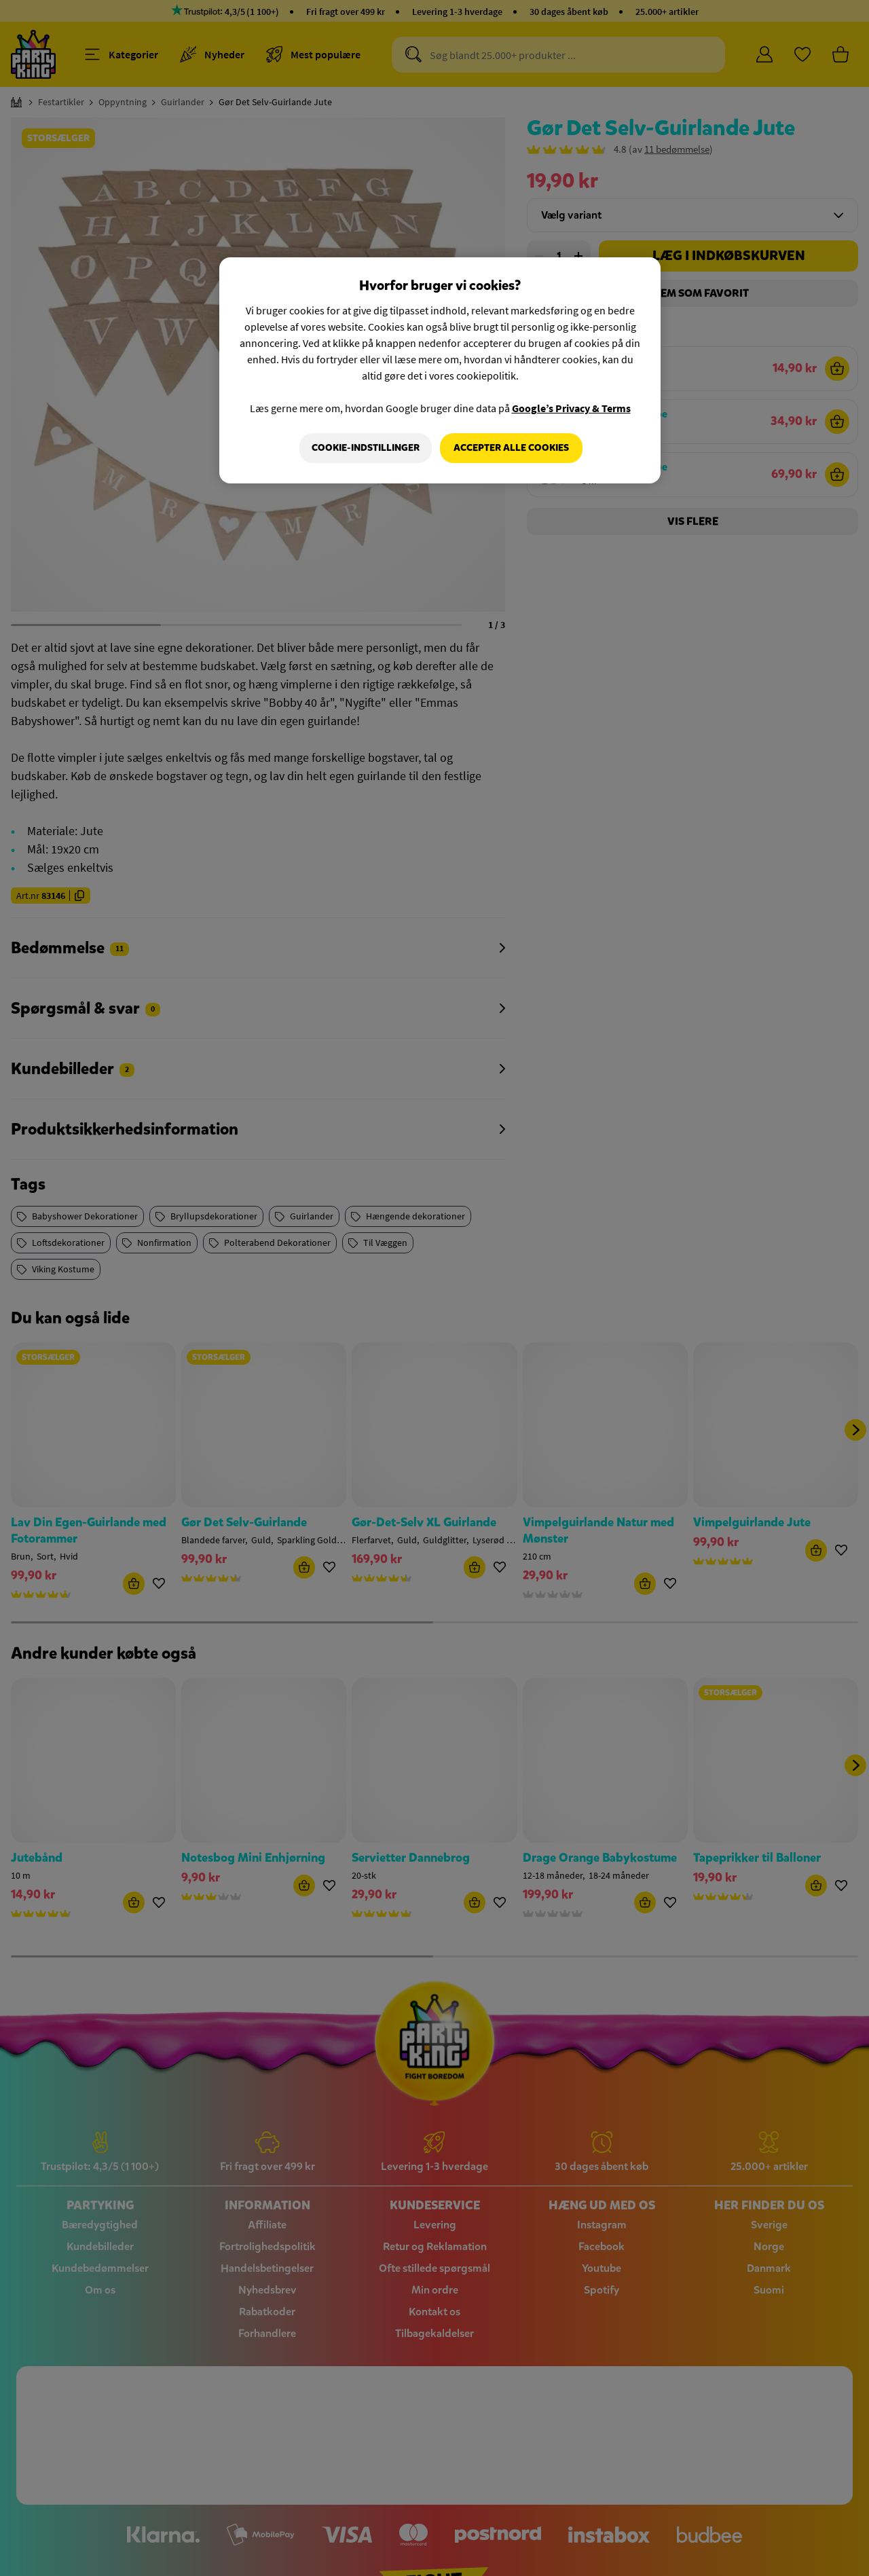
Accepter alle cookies (511, 447)
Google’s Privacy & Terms (571, 408)
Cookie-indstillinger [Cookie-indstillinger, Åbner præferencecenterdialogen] (364, 447)
